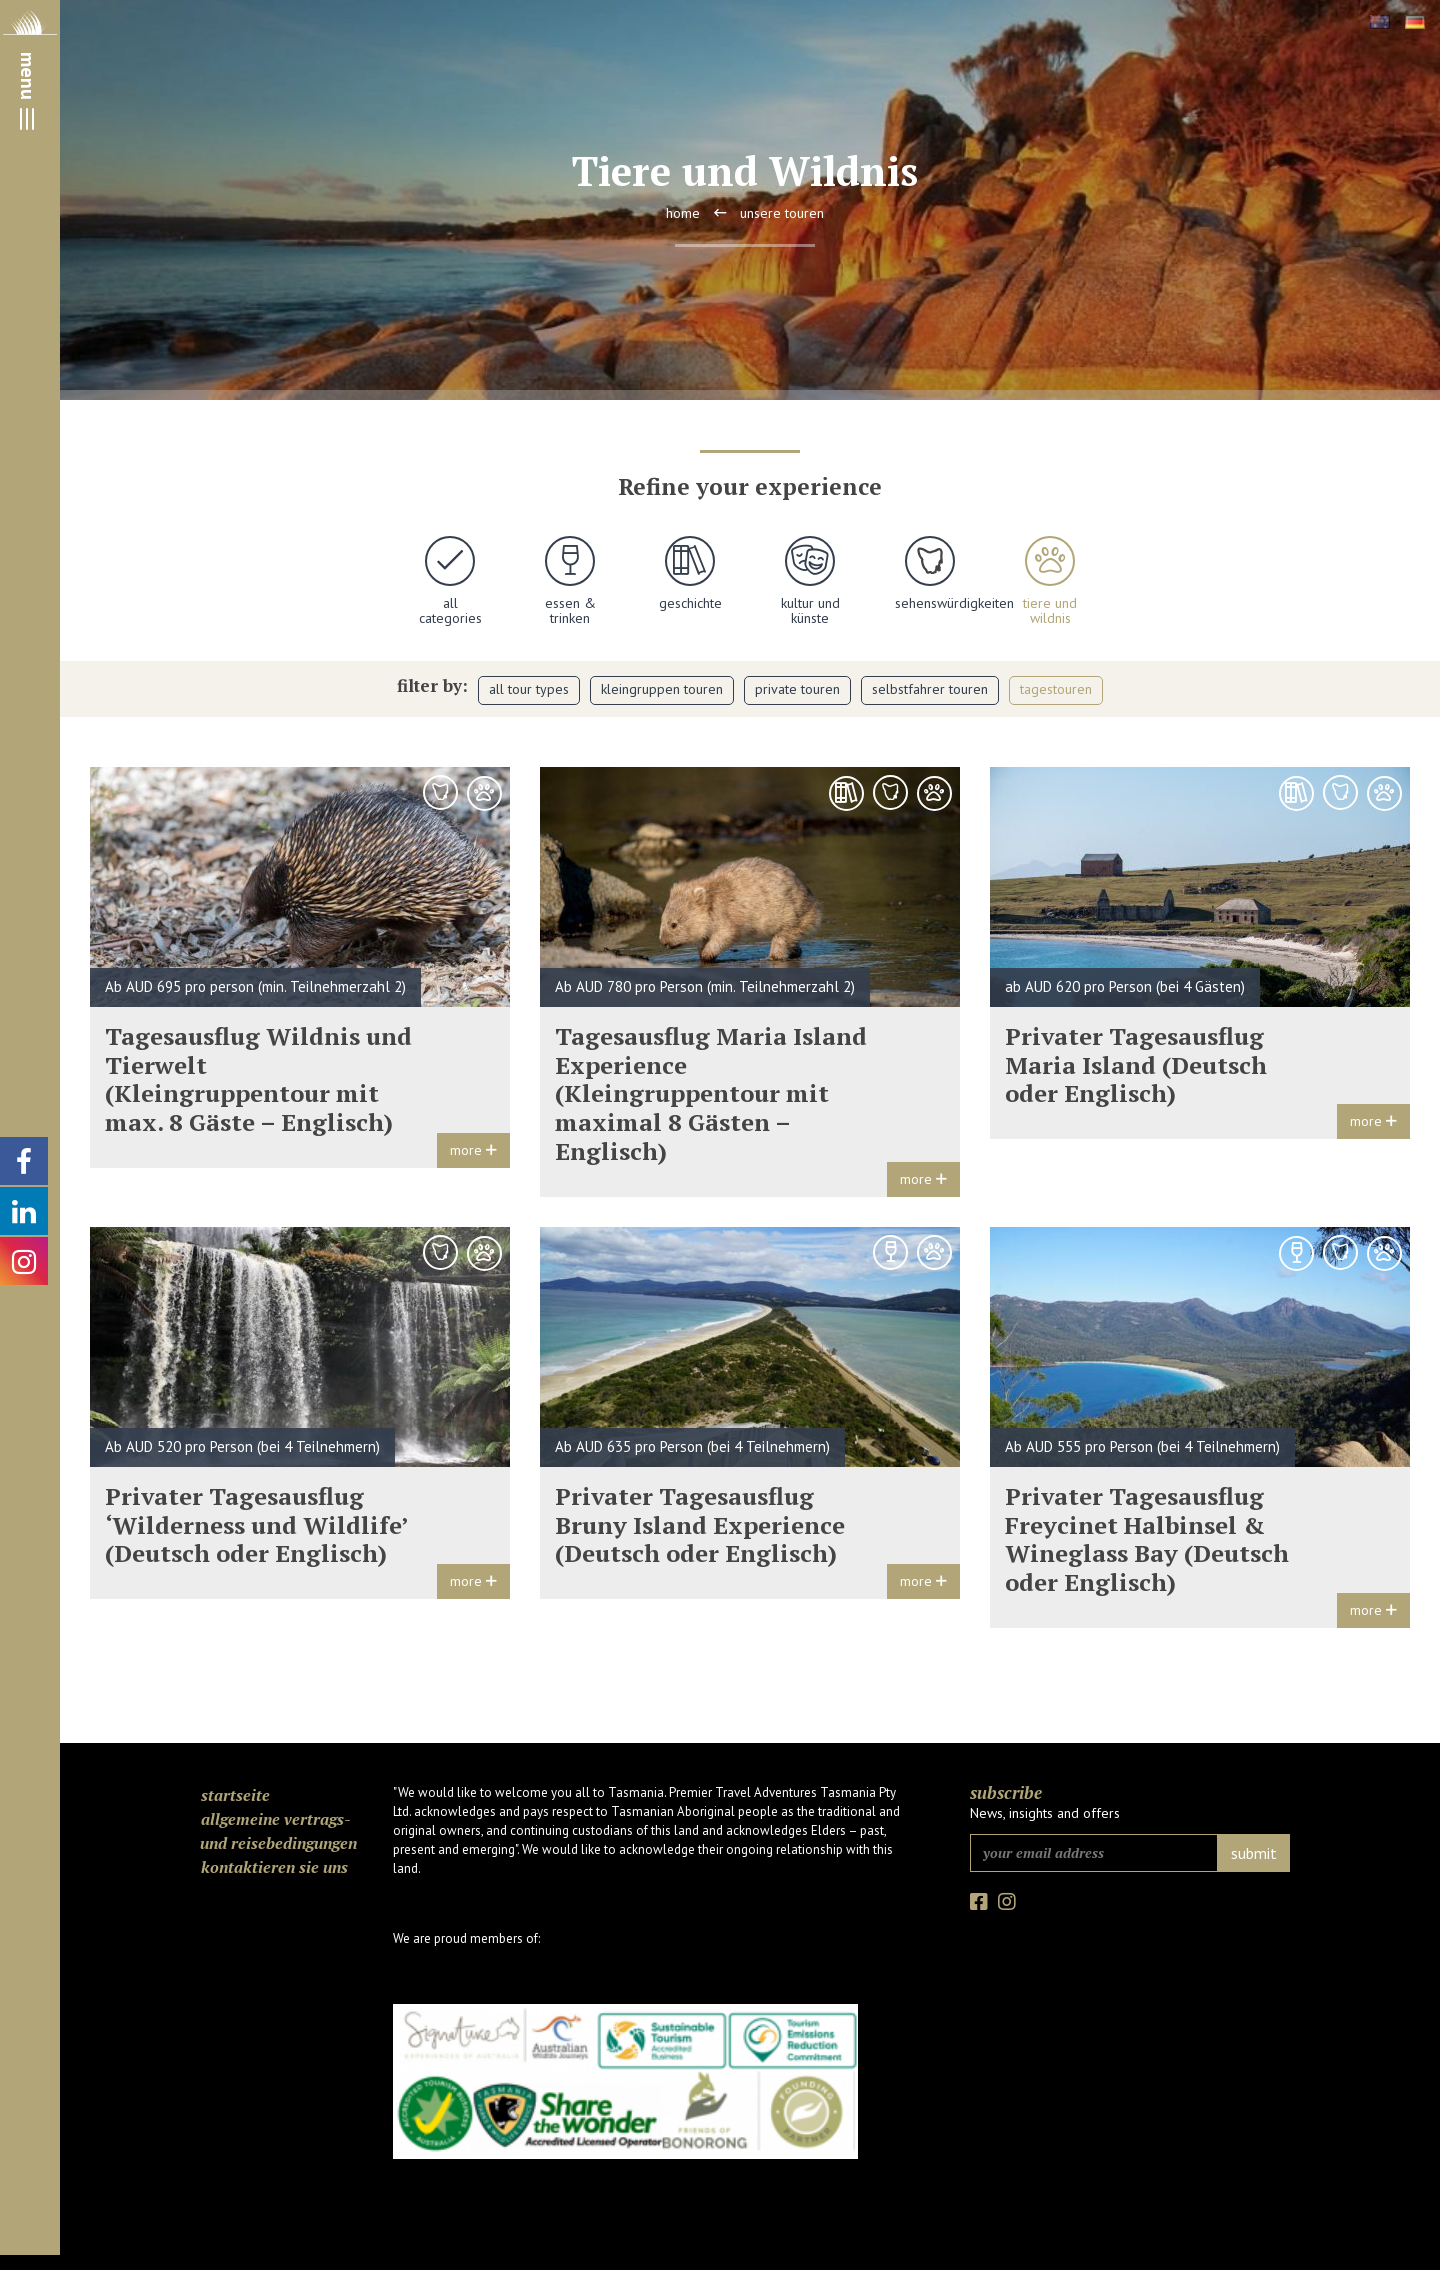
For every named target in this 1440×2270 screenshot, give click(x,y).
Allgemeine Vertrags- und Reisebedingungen (278, 1831)
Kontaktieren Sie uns (274, 1867)
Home (683, 213)
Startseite (235, 1795)
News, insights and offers (1045, 1813)
